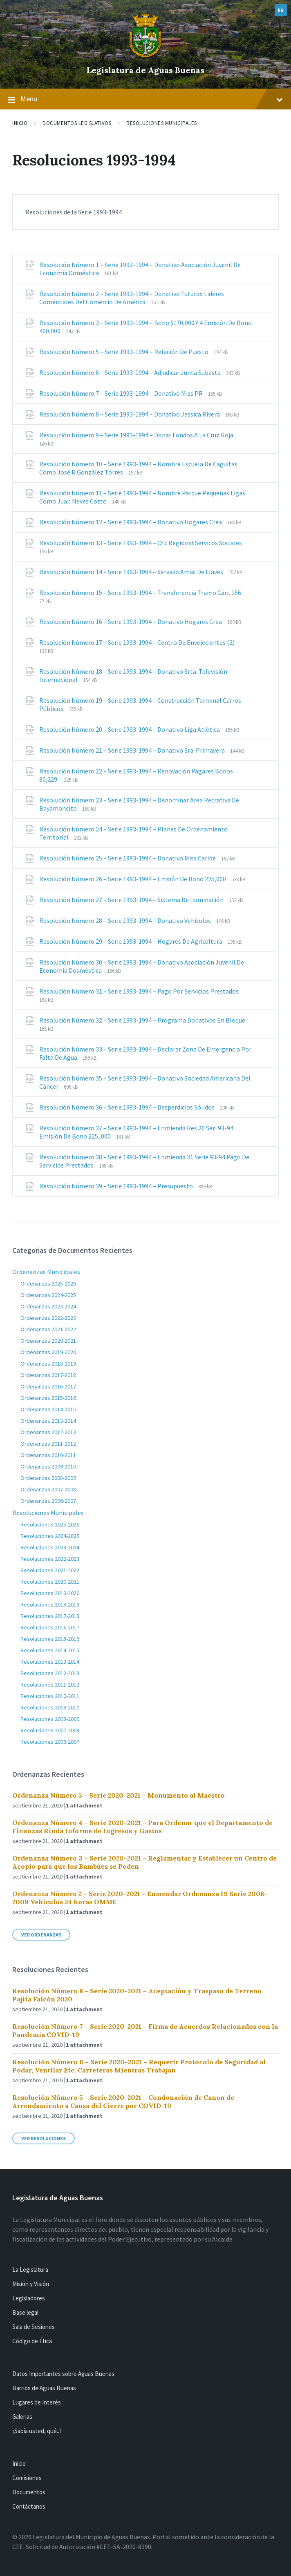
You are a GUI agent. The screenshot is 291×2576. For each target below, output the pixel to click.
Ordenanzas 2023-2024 (48, 1306)
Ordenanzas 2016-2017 (48, 1386)
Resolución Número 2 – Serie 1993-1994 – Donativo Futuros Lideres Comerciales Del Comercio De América (131, 298)
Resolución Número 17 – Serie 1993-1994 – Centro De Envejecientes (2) (137, 642)
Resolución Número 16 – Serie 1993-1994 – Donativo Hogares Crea (131, 621)
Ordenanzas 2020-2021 (48, 1340)
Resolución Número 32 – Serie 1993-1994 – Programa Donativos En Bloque (142, 1020)
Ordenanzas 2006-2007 (48, 1500)
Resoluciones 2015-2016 (49, 1638)
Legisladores (28, 2298)
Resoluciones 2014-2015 (49, 1650)
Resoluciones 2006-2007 (49, 1741)
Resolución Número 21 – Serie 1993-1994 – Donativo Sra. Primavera (132, 750)
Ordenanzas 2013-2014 (48, 1420)
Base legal (25, 2312)
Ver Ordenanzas (41, 1935)
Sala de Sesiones (33, 2327)
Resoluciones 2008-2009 (49, 1719)
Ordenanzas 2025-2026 (48, 1283)
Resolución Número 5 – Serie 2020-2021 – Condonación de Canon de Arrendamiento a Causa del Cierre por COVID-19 (123, 2101)
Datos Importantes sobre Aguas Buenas (63, 2374)
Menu (145, 99)
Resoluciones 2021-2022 (49, 1570)
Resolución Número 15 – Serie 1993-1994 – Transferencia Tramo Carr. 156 (140, 592)
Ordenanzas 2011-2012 (48, 1443)
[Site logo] (145, 56)
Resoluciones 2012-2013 (49, 1673)
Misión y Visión (30, 2284)
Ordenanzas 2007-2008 (48, 1489)
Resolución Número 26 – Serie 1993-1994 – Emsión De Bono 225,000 (133, 879)
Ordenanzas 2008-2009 (48, 1478)
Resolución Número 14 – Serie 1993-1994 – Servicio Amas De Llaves (131, 572)
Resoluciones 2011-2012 (49, 1684)
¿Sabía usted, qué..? (37, 2431)
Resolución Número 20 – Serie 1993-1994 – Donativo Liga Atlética (130, 729)
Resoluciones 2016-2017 (49, 1627)
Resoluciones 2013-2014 (49, 1661)
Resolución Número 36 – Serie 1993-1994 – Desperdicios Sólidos (127, 1107)
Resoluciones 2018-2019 (49, 1604)
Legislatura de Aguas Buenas (145, 70)
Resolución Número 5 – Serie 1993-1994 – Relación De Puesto (124, 352)
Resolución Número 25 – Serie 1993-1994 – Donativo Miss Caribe (128, 858)
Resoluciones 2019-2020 (49, 1593)
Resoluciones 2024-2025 (49, 1536)
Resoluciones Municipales (161, 123)
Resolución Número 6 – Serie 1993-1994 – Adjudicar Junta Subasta (130, 372)
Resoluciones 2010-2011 (49, 1696)
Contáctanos (28, 2506)
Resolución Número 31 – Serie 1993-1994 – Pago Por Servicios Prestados (139, 991)
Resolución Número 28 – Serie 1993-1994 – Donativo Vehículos (125, 920)
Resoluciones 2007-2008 (49, 1730)
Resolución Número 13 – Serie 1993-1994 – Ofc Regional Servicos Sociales (140, 543)
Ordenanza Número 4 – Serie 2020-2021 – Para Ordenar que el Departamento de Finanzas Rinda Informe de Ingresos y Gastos (142, 1826)
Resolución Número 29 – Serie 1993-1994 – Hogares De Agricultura (131, 941)
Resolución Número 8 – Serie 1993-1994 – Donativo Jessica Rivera (130, 414)
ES (281, 10)
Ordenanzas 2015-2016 (48, 1398)
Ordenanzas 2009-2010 (48, 1466)
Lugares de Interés (36, 2402)
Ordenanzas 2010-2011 (48, 1455)
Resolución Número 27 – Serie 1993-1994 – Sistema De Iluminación (132, 900)
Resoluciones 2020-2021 (49, 1581)
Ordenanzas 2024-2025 (48, 1295)
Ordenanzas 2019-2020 (48, 1352)
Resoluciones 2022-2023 (49, 1558)
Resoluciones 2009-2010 (49, 1707)
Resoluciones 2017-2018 (49, 1616)
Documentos (28, 2492)
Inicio (19, 123)
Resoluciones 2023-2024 (49, 1547)
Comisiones (27, 2478)
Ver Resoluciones (43, 2138)
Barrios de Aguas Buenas (44, 2388)
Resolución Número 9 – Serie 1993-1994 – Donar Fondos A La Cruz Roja (136, 435)
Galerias (22, 2416)
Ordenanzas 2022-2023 (48, 1317)
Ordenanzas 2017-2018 (48, 1375)
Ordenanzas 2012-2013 (48, 1432)
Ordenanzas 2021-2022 (48, 1329)
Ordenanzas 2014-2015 (48, 1409)
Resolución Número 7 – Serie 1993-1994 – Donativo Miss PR (121, 393)
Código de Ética (32, 2341)
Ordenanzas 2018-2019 (48, 1363)
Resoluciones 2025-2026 (49, 1524)
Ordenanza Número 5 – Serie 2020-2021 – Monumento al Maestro (118, 1795)
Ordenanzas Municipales (46, 1272)
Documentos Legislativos (77, 123)
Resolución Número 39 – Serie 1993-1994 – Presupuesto (116, 1186)
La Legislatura (30, 2269)
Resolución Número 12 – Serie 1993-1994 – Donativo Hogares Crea (131, 522)
